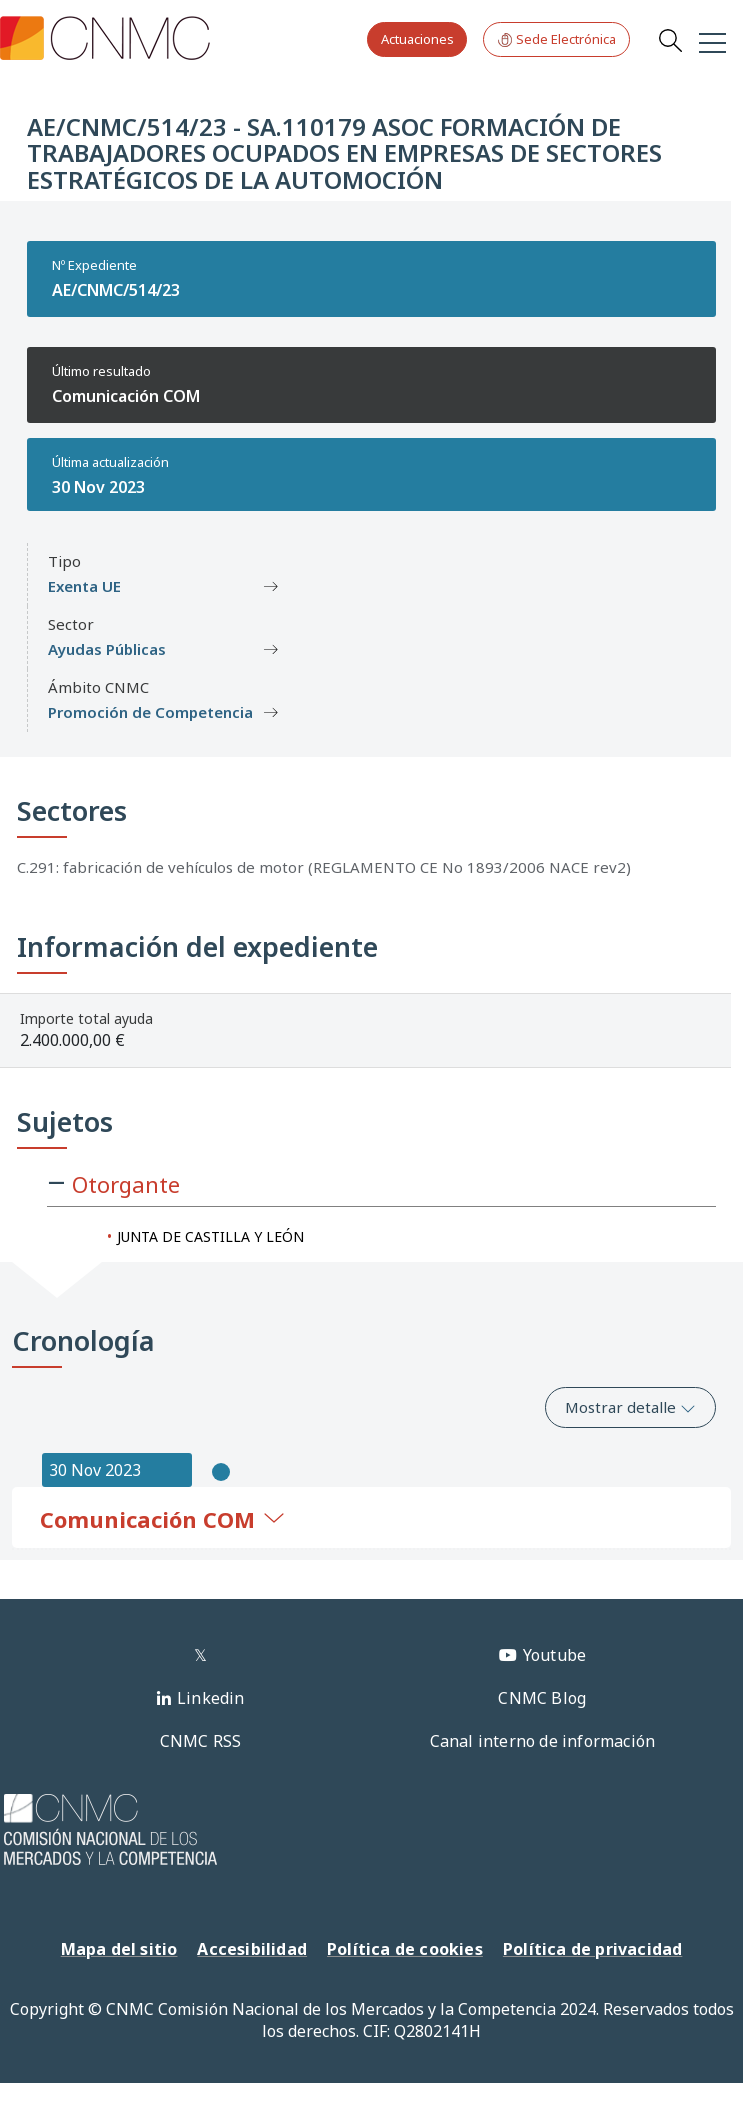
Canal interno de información (543, 1741)
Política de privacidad (592, 1949)
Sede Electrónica (556, 39)
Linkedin (211, 1698)
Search (670, 40)
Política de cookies (405, 1949)
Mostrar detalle (630, 1407)
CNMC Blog (542, 1698)
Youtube (554, 1655)
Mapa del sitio (119, 1949)
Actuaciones (417, 39)
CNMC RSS (201, 1741)
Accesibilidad (252, 1949)
